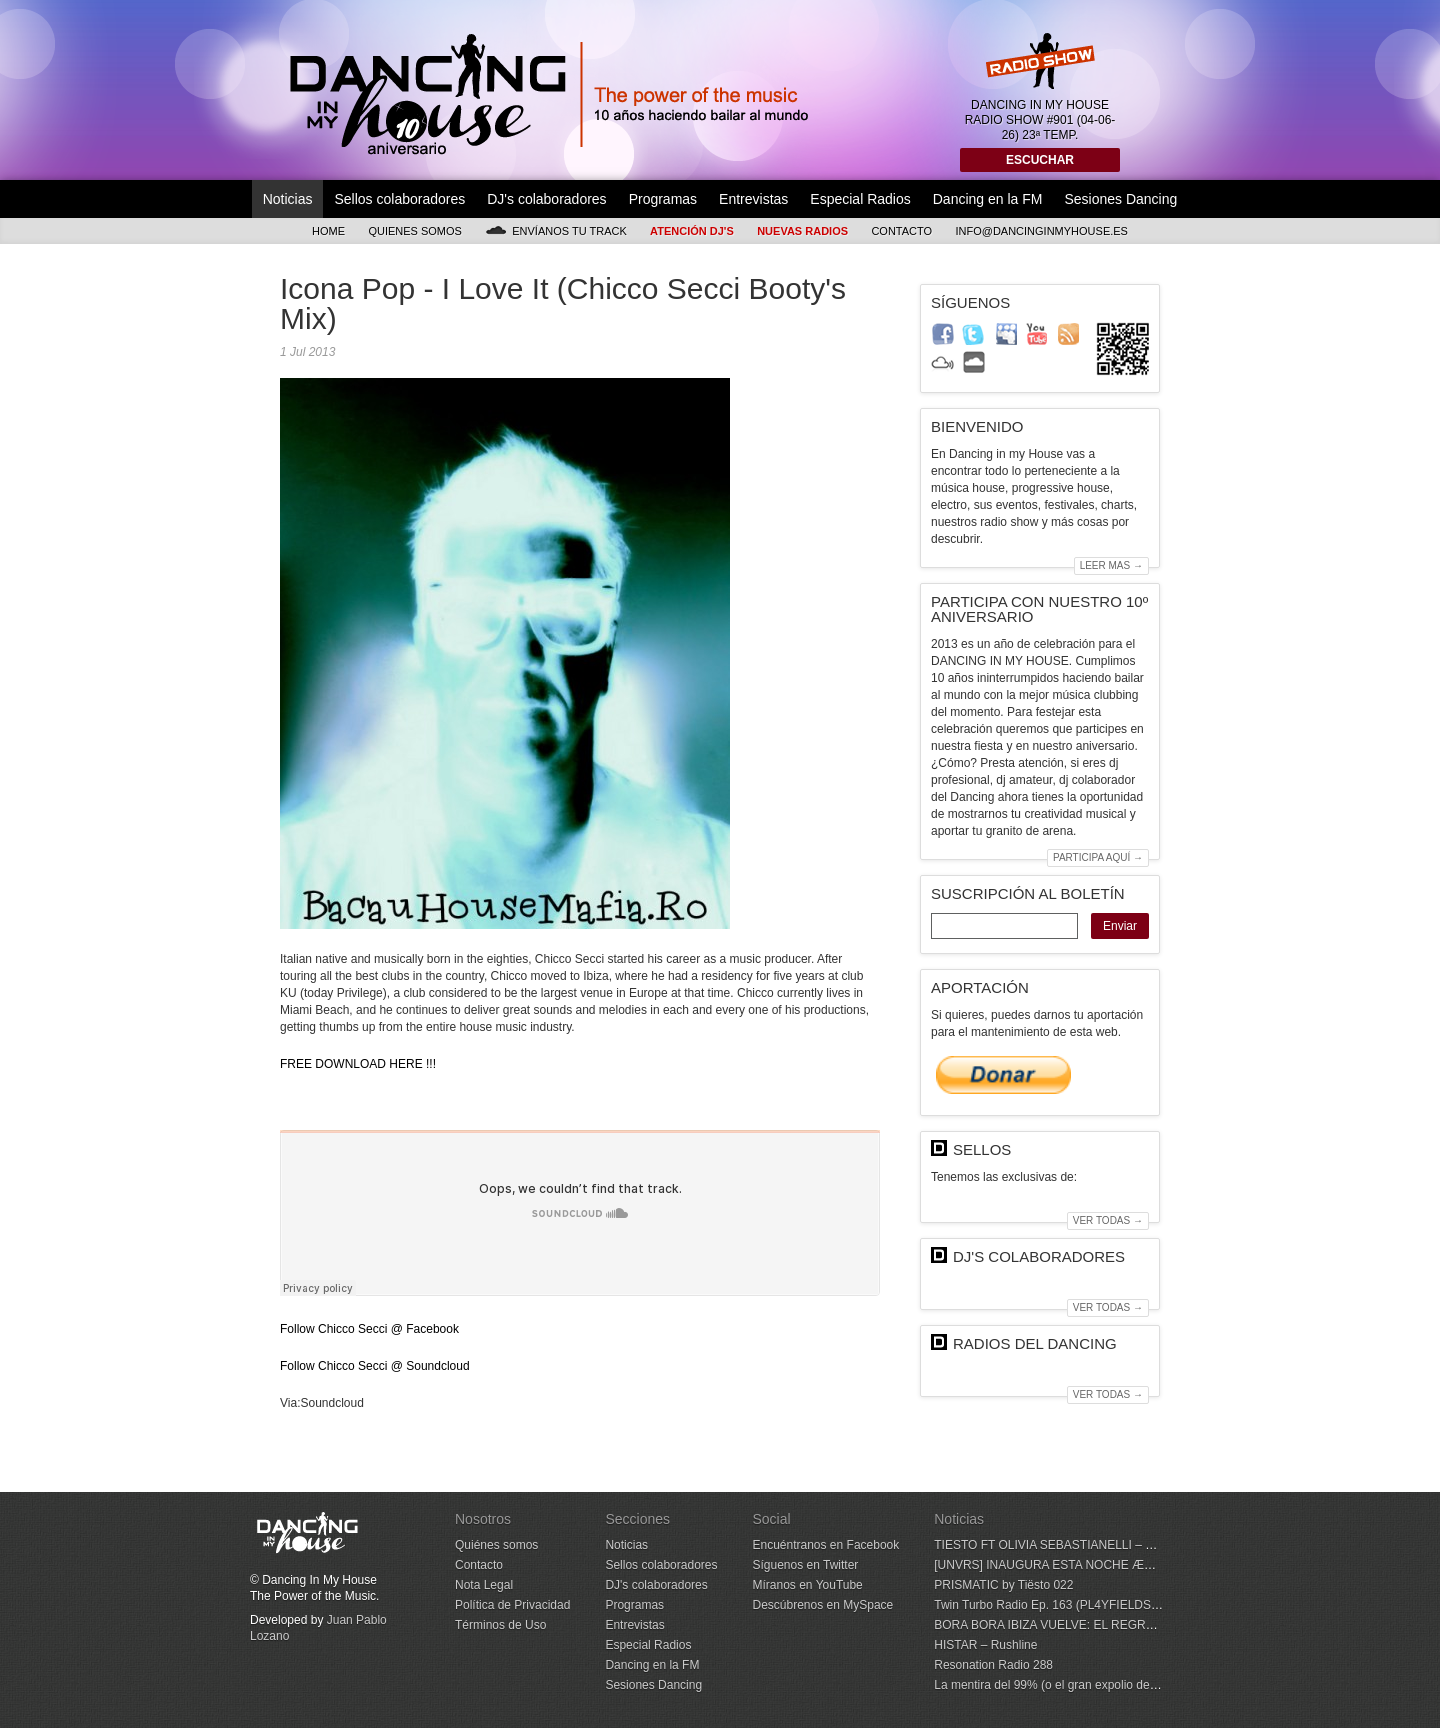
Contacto (901, 231)
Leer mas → (1111, 565)
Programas (663, 199)
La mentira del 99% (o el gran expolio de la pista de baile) (1087, 1685)
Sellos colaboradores (399, 199)
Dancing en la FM (988, 199)
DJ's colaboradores (546, 199)
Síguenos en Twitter (805, 1565)
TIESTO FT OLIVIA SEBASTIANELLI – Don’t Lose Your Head (1098, 1545)
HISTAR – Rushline (985, 1645)
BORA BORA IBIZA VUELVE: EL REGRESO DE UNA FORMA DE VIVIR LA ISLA (1150, 1625)
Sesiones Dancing (1120, 199)
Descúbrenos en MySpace (822, 1605)
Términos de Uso (500, 1625)
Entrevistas (753, 199)
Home (328, 231)
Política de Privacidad (512, 1605)
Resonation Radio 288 (993, 1665)
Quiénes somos (496, 1545)
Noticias (288, 199)
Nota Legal (484, 1585)
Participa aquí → (1098, 857)
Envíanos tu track (556, 230)
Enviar (1120, 926)
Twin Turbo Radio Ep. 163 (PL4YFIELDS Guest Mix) (1073, 1605)
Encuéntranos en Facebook (825, 1545)
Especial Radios (860, 199)
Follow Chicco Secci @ (369, 1329)
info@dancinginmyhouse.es (1041, 231)
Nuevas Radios (802, 231)
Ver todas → (1108, 1220)
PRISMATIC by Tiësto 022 (1003, 1585)
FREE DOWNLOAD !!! (358, 1064)
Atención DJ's (692, 231)
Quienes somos (415, 231)
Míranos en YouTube (807, 1585)
